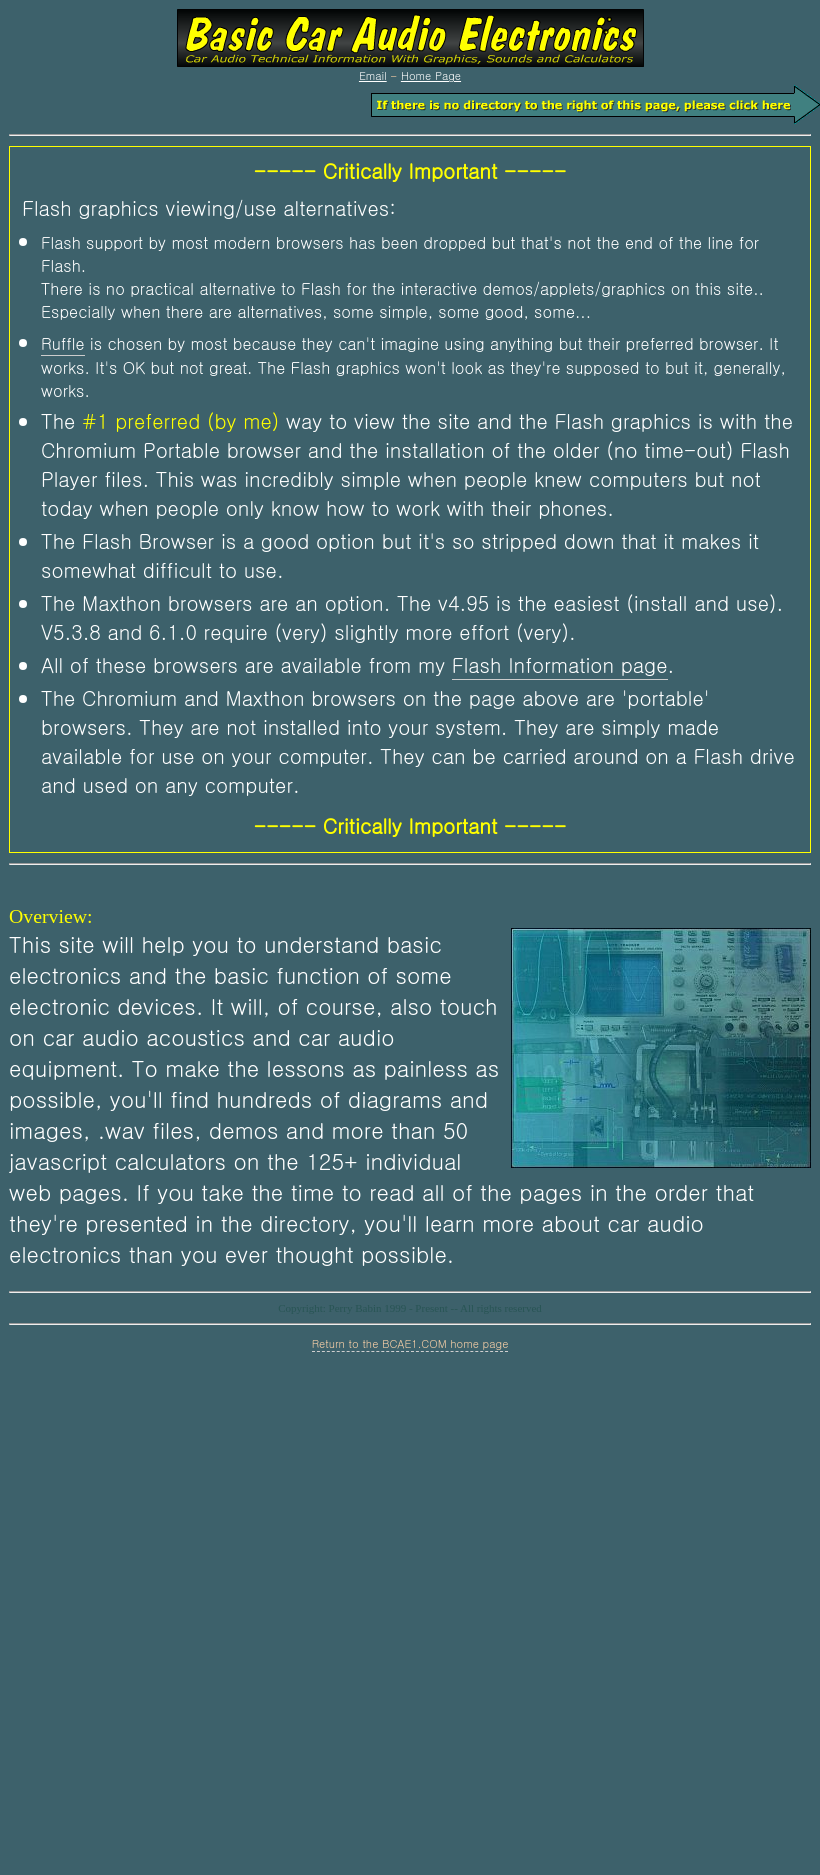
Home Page (431, 75)
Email (373, 75)
